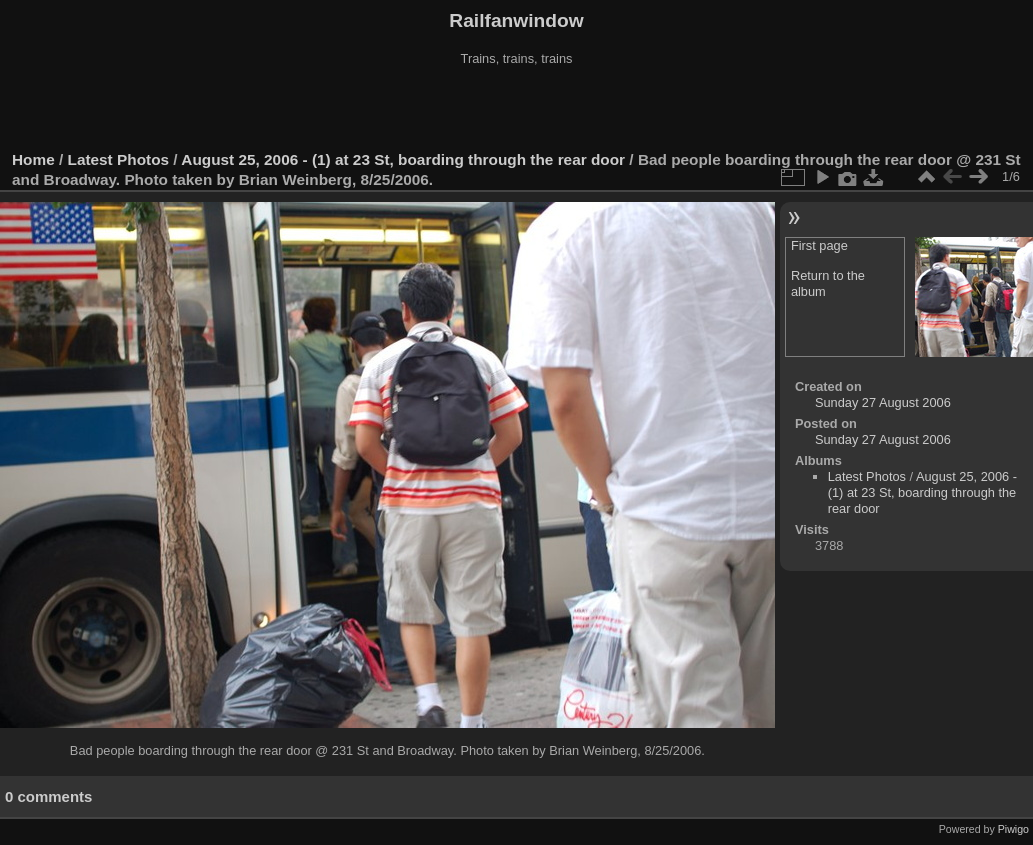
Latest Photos (119, 159)
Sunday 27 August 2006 (883, 402)
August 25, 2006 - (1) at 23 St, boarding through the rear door (403, 159)
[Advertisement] (517, 109)
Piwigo (1013, 829)
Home (33, 159)
